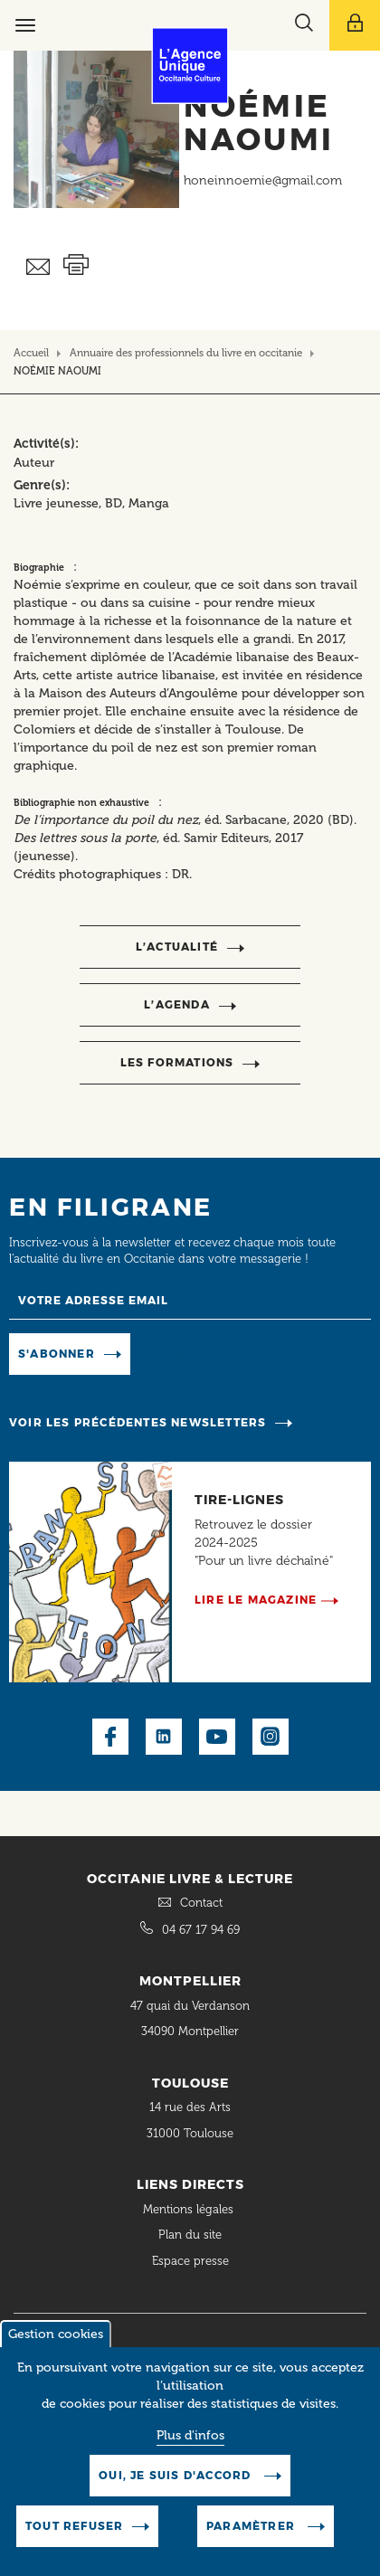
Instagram (270, 1737)
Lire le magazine (256, 1599)
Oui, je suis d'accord (176, 2475)
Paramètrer (252, 2526)
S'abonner (56, 1353)
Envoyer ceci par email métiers (38, 267)
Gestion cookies (55, 2334)
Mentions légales (190, 2209)
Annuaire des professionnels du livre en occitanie (186, 352)
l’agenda (177, 1004)
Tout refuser (74, 2526)
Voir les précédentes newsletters (137, 1422)
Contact (201, 1902)
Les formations (177, 1062)
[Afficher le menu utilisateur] (354, 25)
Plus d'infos (190, 2435)
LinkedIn (164, 1737)
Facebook (110, 1737)
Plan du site (190, 2234)
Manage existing (193, 1352)
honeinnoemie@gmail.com (263, 180)
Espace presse (190, 2261)
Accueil (31, 352)
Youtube (217, 1737)
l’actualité (177, 946)
